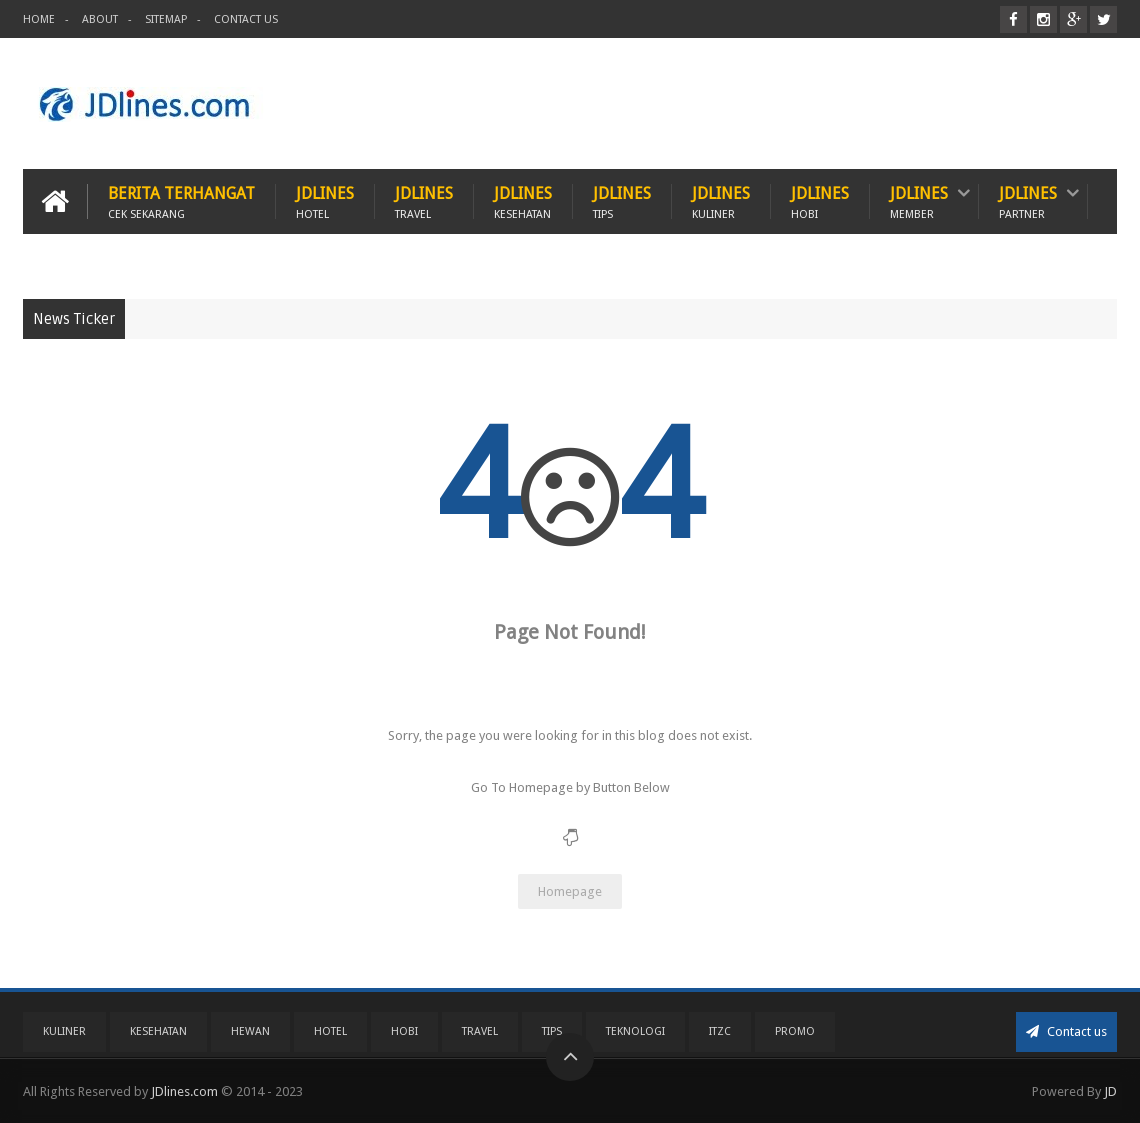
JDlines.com (184, 1091)
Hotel (330, 1031)
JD (1110, 1091)
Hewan (250, 1031)
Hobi (404, 1031)
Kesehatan (158, 1031)
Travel (480, 1031)
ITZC (720, 1031)
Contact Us (246, 19)
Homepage (570, 891)
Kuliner (64, 1031)
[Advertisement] (753, 104)
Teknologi (635, 1031)
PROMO (795, 1031)
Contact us (1066, 1031)
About (100, 19)
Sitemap (166, 19)
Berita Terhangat (181, 201)
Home (39, 19)
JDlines (325, 201)
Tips (552, 1031)
